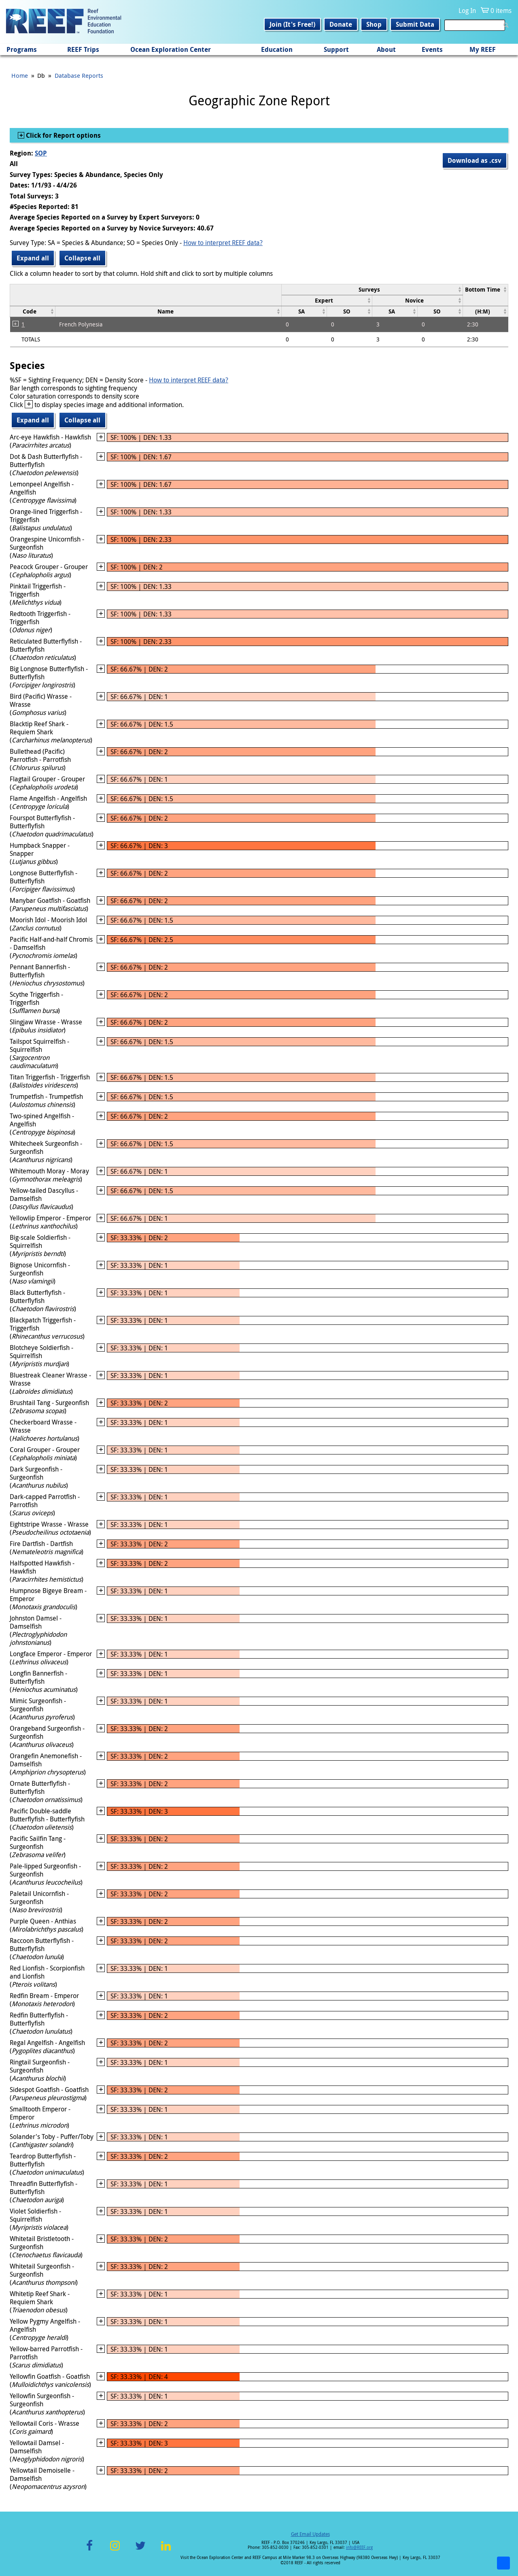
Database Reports (79, 75)
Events (432, 49)
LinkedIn (166, 2550)
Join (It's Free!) (292, 24)
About (386, 49)
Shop (374, 24)
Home (19, 75)
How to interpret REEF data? (223, 242)
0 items (501, 10)
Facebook (89, 2550)
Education (277, 49)
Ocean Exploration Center (170, 49)
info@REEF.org (359, 2547)
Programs (21, 49)
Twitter (140, 2550)
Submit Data (415, 24)
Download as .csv (474, 160)
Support (336, 49)
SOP (41, 153)
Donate (340, 24)
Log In (467, 10)
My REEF (482, 49)
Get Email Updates (310, 2534)
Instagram (115, 2550)
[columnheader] (372, 289)
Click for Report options (62, 135)
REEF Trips (83, 49)
